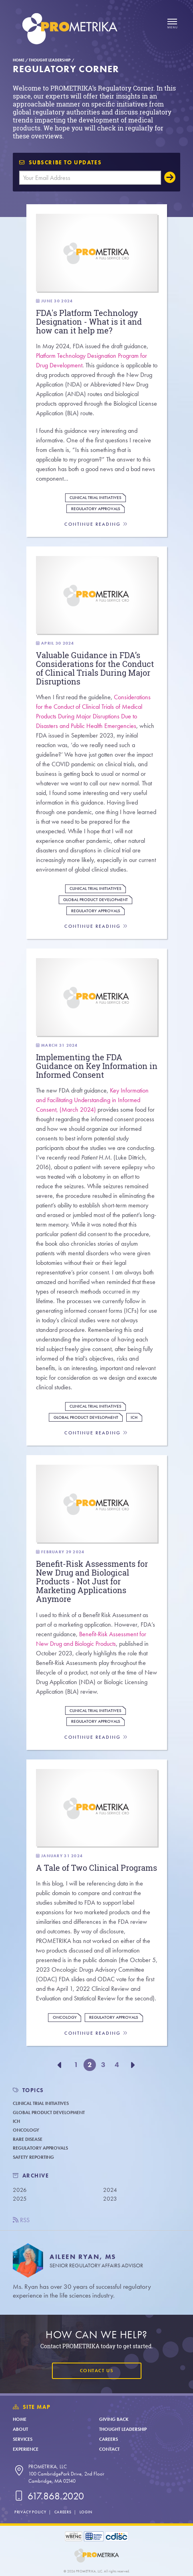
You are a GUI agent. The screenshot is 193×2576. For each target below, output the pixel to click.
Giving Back (114, 2419)
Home (18, 60)
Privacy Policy (30, 2512)
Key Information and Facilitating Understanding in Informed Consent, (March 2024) (92, 1100)
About (20, 2429)
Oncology (65, 2017)
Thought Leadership (50, 60)
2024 (110, 2190)
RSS (21, 2220)
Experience (25, 2449)
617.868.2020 (48, 2496)
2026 (20, 2190)
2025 (20, 2199)
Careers (108, 2439)
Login (86, 2512)
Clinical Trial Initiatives (95, 497)
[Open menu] (172, 24)
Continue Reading (96, 524)
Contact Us (96, 2370)
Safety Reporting (33, 2157)
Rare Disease (27, 2139)
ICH (134, 1417)
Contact (109, 2449)
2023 (110, 2199)
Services (22, 2439)
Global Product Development (95, 899)
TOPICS (33, 2090)
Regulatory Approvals (95, 508)
